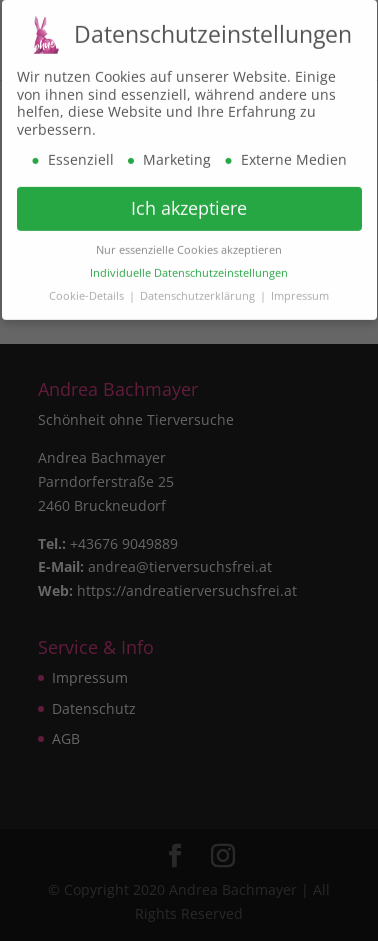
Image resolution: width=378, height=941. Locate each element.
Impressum (300, 293)
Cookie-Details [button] (88, 293)
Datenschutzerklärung (199, 293)
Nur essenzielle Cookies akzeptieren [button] (189, 247)
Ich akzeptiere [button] (189, 206)
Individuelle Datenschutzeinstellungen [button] (189, 270)
